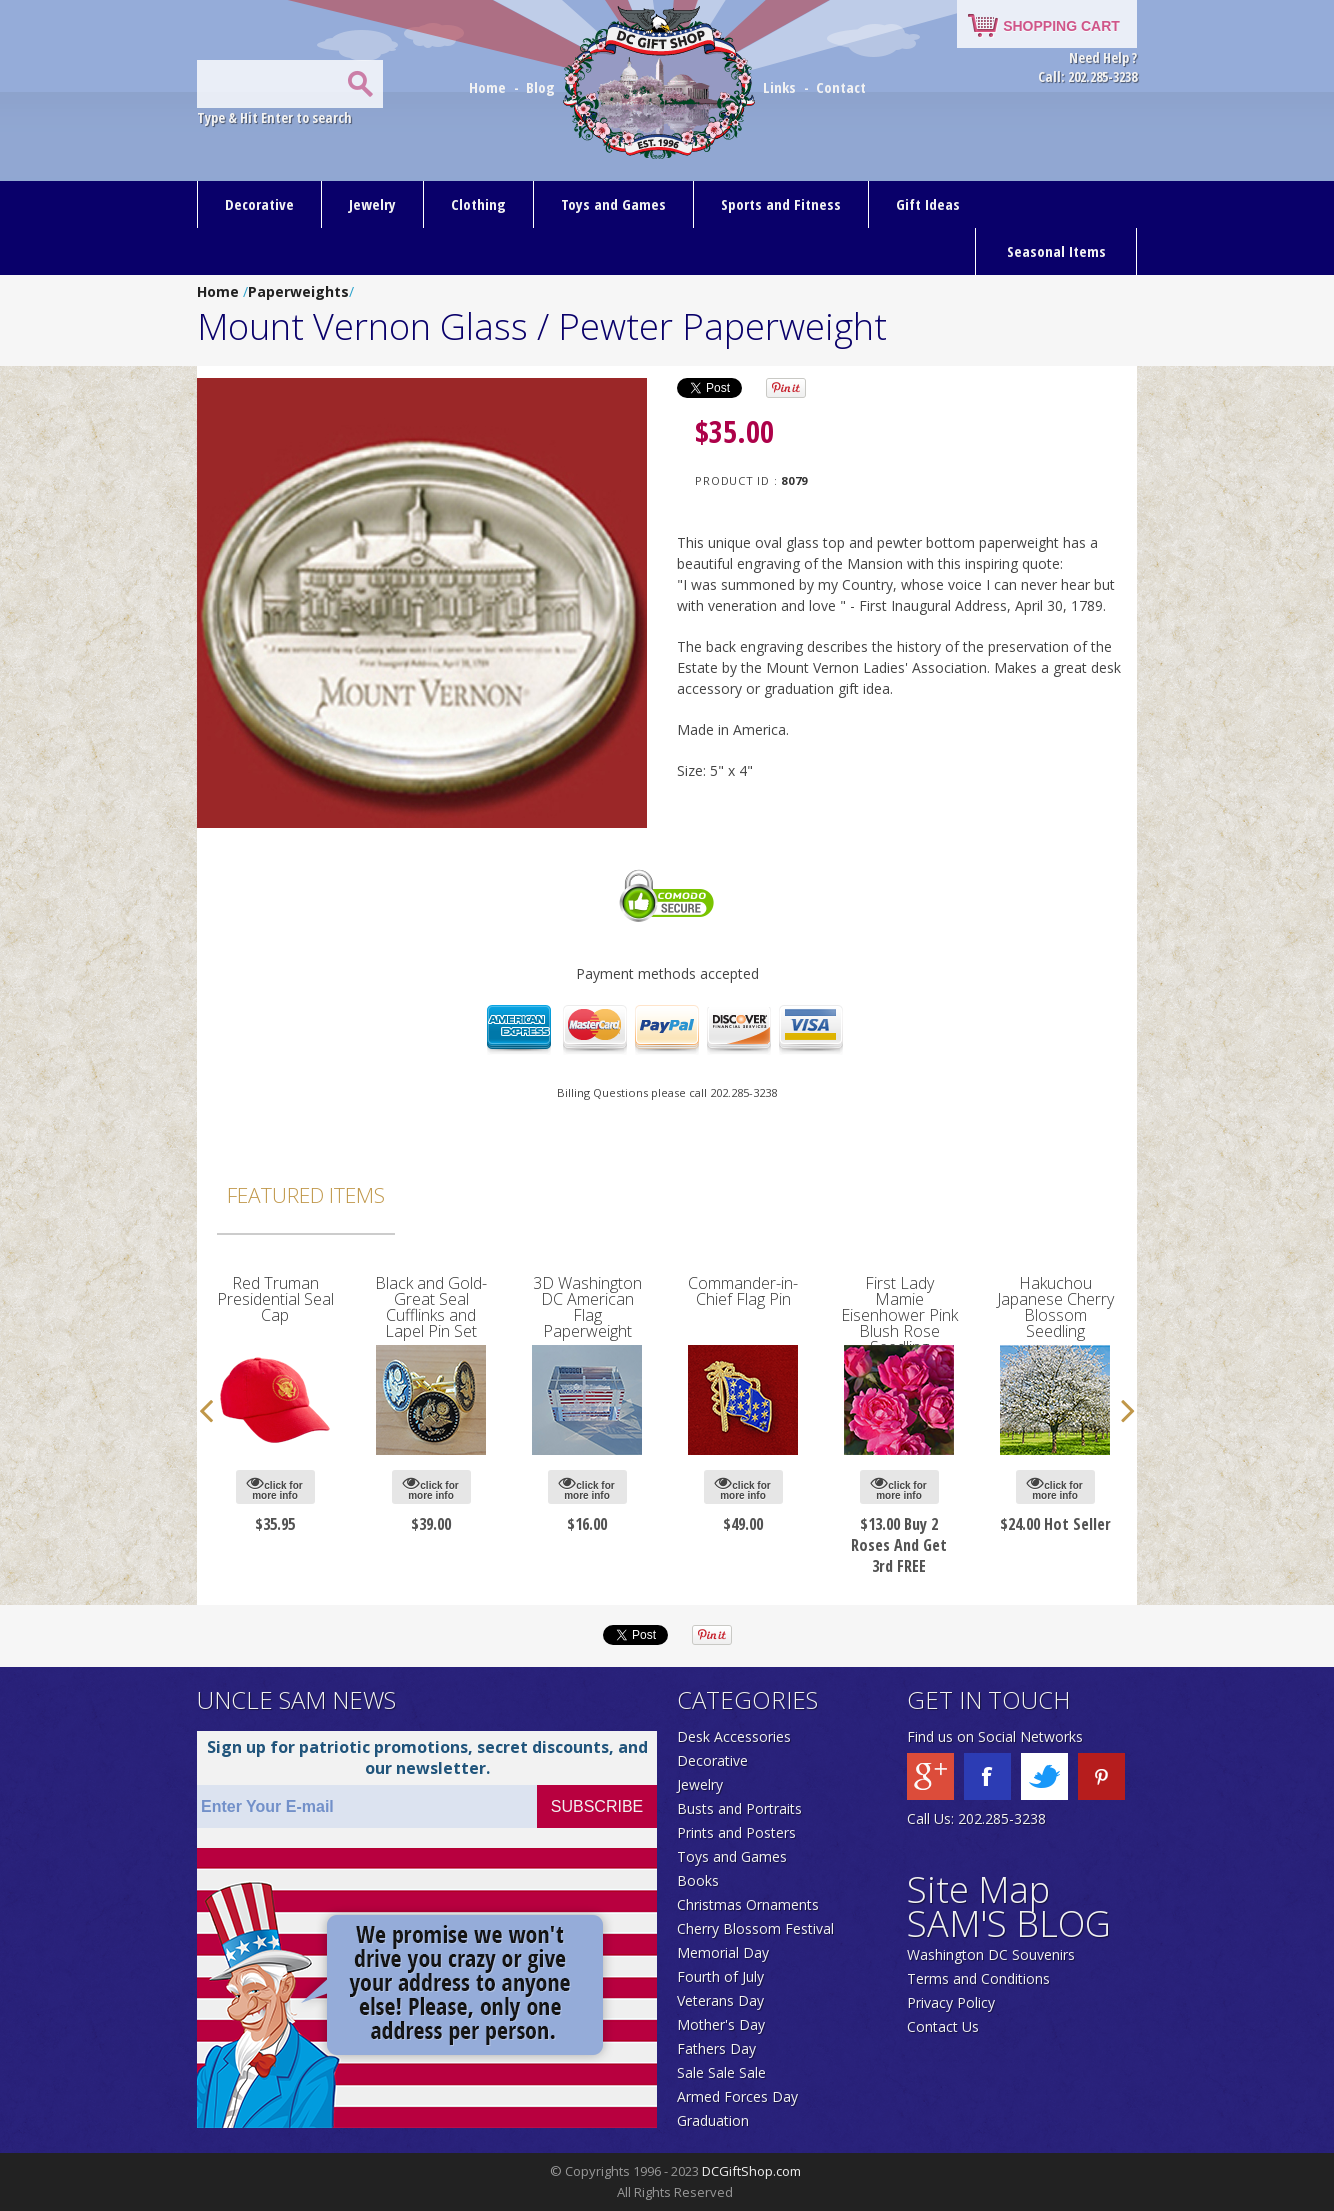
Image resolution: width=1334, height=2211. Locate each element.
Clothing (478, 204)
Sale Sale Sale (721, 2072)
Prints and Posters (736, 1832)
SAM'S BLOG (1009, 1923)
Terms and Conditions (978, 1978)
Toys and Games (613, 204)
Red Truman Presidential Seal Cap (275, 1299)
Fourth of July (720, 1976)
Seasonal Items (1056, 251)
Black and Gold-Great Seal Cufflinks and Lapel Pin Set (431, 1307)
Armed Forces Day (737, 2096)
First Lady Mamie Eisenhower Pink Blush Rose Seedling (899, 1315)
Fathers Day (716, 2048)
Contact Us (943, 2026)
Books (698, 1880)
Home (489, 87)
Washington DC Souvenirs (991, 1954)
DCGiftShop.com (751, 2171)
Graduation (713, 2120)
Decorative (259, 204)
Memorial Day (723, 1952)
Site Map (978, 1889)
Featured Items (306, 1195)
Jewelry (372, 204)
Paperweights (298, 291)
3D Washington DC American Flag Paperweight (587, 1307)
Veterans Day (720, 2000)
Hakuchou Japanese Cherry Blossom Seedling (1055, 1307)
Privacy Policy (951, 2002)
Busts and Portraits (739, 1808)
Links (779, 87)
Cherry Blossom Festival (755, 1928)
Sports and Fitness (781, 204)
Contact (841, 87)
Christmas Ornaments (748, 1904)
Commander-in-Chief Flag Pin (743, 1291)
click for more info (274, 1487)
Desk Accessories (734, 1736)
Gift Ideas (928, 204)
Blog (542, 87)
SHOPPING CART (1061, 26)
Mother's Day (721, 2024)
